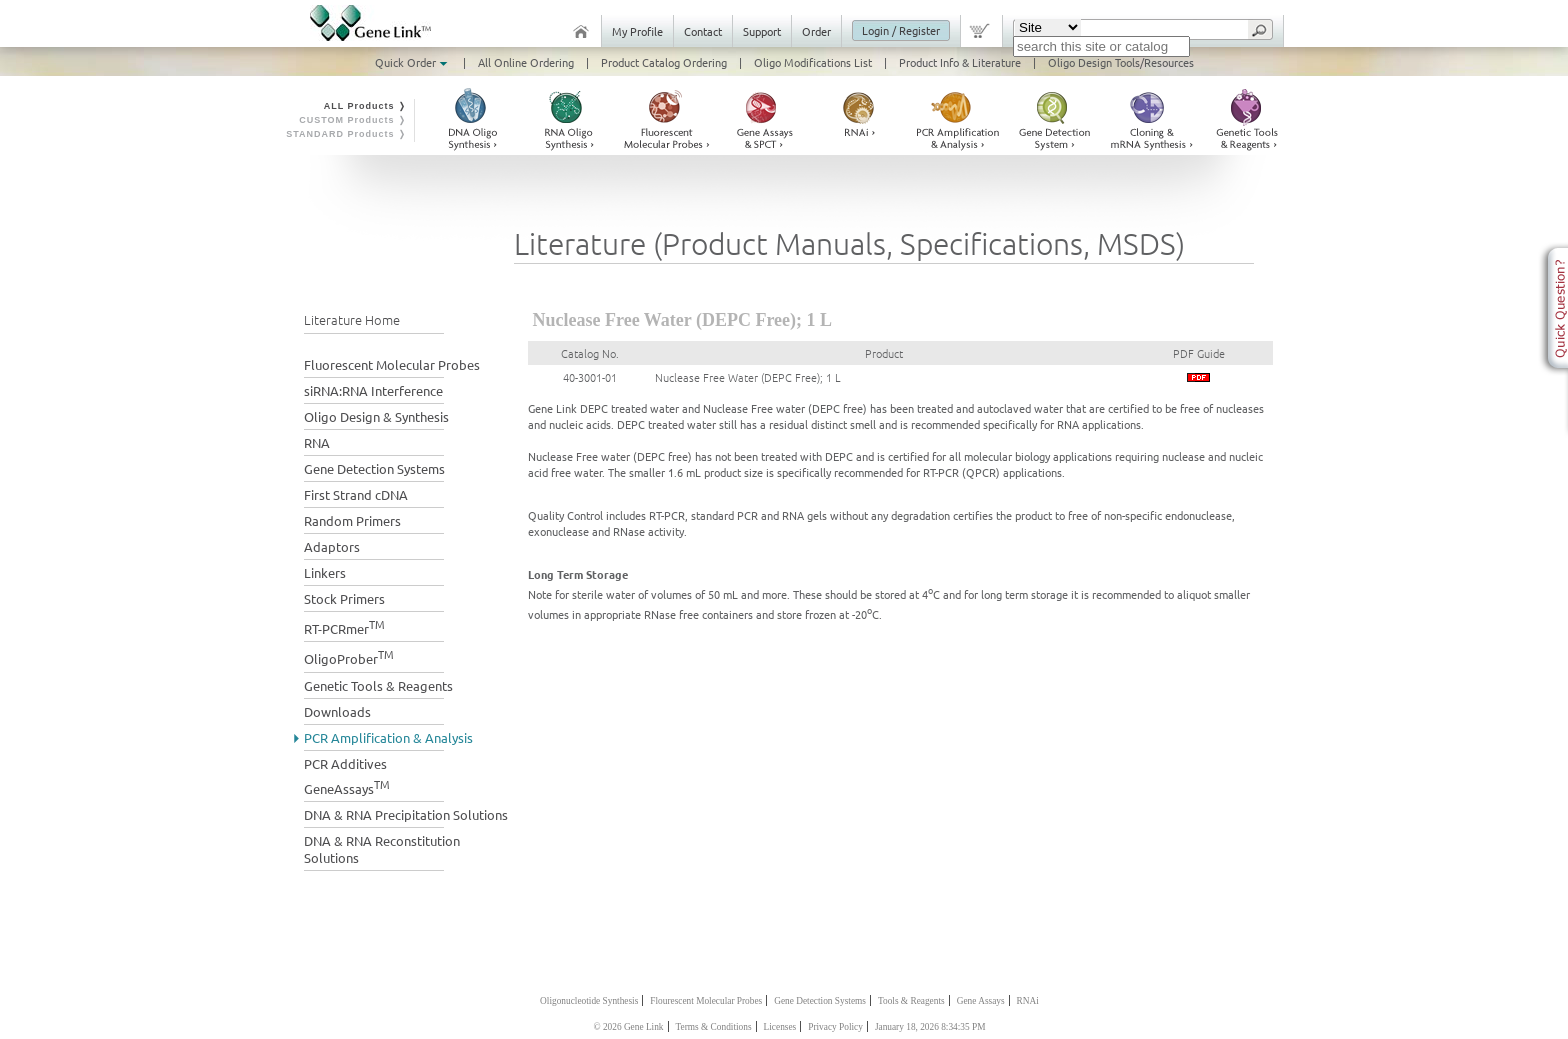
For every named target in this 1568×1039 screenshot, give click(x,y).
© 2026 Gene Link (628, 1027)
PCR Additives (345, 763)
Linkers (325, 572)
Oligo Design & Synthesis (376, 416)
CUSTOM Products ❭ (353, 120)
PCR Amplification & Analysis (388, 737)
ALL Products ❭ (365, 106)
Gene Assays (981, 1001)
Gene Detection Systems (374, 468)
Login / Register (901, 30)
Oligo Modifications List (813, 62)
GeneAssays (347, 786)
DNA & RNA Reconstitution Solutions (382, 849)
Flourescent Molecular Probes (706, 1001)
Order (816, 31)
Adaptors (332, 546)
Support (762, 31)
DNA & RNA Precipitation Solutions (406, 814)
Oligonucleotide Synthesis (589, 1001)
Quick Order (413, 62)
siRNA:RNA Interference (373, 390)
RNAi (1028, 1001)
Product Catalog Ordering (664, 62)
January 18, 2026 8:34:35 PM (930, 1027)
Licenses (780, 1027)
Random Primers (352, 520)
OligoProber (349, 656)
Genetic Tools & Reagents (378, 685)
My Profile (637, 31)
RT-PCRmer (344, 626)
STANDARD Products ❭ (346, 134)
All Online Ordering (526, 62)
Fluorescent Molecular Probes (392, 364)
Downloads (337, 711)
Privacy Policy (835, 1027)
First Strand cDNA (356, 494)
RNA (317, 442)
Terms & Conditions (714, 1027)
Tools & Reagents (911, 1001)
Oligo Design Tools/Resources (1121, 62)
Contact (703, 31)
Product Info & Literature (960, 62)
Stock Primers (344, 598)
